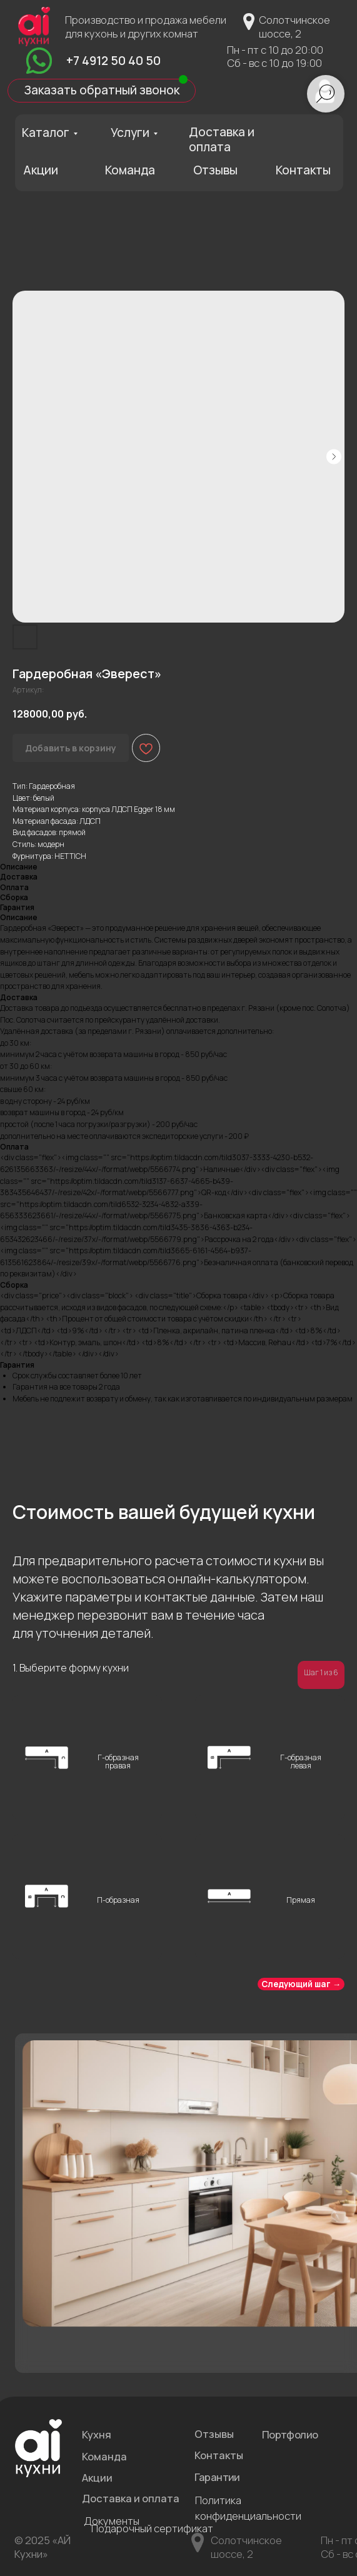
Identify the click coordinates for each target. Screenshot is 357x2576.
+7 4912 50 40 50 (113, 61)
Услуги (130, 132)
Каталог (45, 132)
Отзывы (215, 170)
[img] (39, 61)
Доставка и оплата (221, 139)
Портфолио (290, 2434)
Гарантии (217, 2477)
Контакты (303, 170)
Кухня (96, 2434)
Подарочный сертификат (152, 2528)
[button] (102, 91)
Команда (130, 170)
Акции (40, 170)
